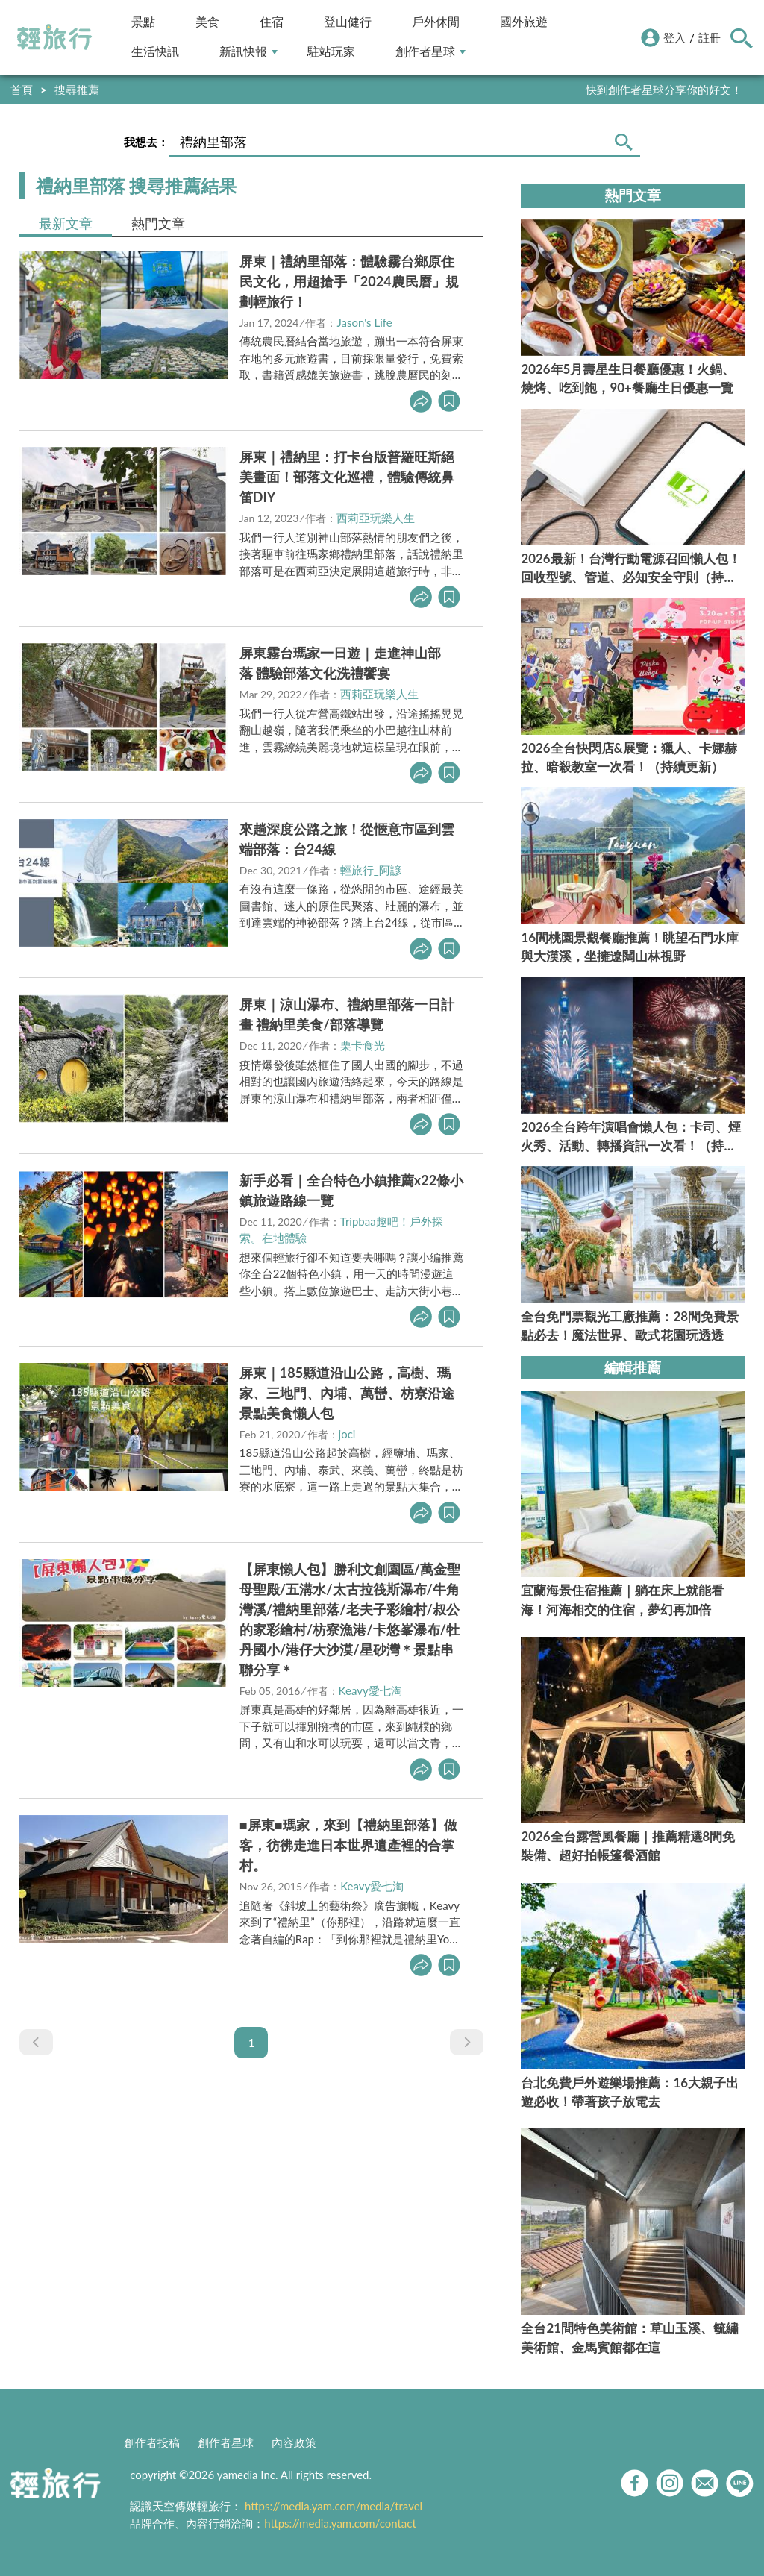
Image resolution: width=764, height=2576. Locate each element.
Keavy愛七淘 (370, 1690)
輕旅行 (54, 37)
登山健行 (348, 22)
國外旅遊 (524, 22)
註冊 (709, 37)
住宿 (272, 22)
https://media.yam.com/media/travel (333, 2506)
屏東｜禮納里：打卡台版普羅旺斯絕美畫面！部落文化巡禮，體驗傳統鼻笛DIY (346, 476)
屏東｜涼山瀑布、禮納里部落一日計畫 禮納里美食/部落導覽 (346, 1014)
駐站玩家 (331, 52)
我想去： (146, 141)
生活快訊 (155, 52)
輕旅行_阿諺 (370, 870)
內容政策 (294, 2442)
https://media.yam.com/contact (340, 2523)
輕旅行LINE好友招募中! (684, 89)
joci (347, 1434)
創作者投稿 (152, 2442)
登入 (674, 37)
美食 (207, 22)
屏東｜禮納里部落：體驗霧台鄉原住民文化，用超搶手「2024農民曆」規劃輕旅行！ (349, 281)
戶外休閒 (436, 22)
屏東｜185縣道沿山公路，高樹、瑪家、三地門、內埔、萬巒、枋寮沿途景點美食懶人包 (346, 1392)
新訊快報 (248, 52)
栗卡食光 (362, 1045)
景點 (143, 22)
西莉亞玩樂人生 (375, 517)
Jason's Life (364, 322)
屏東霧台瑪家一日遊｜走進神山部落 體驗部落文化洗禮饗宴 (340, 663)
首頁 (21, 89)
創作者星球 (430, 52)
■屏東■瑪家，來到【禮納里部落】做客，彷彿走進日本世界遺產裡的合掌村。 (348, 1845)
